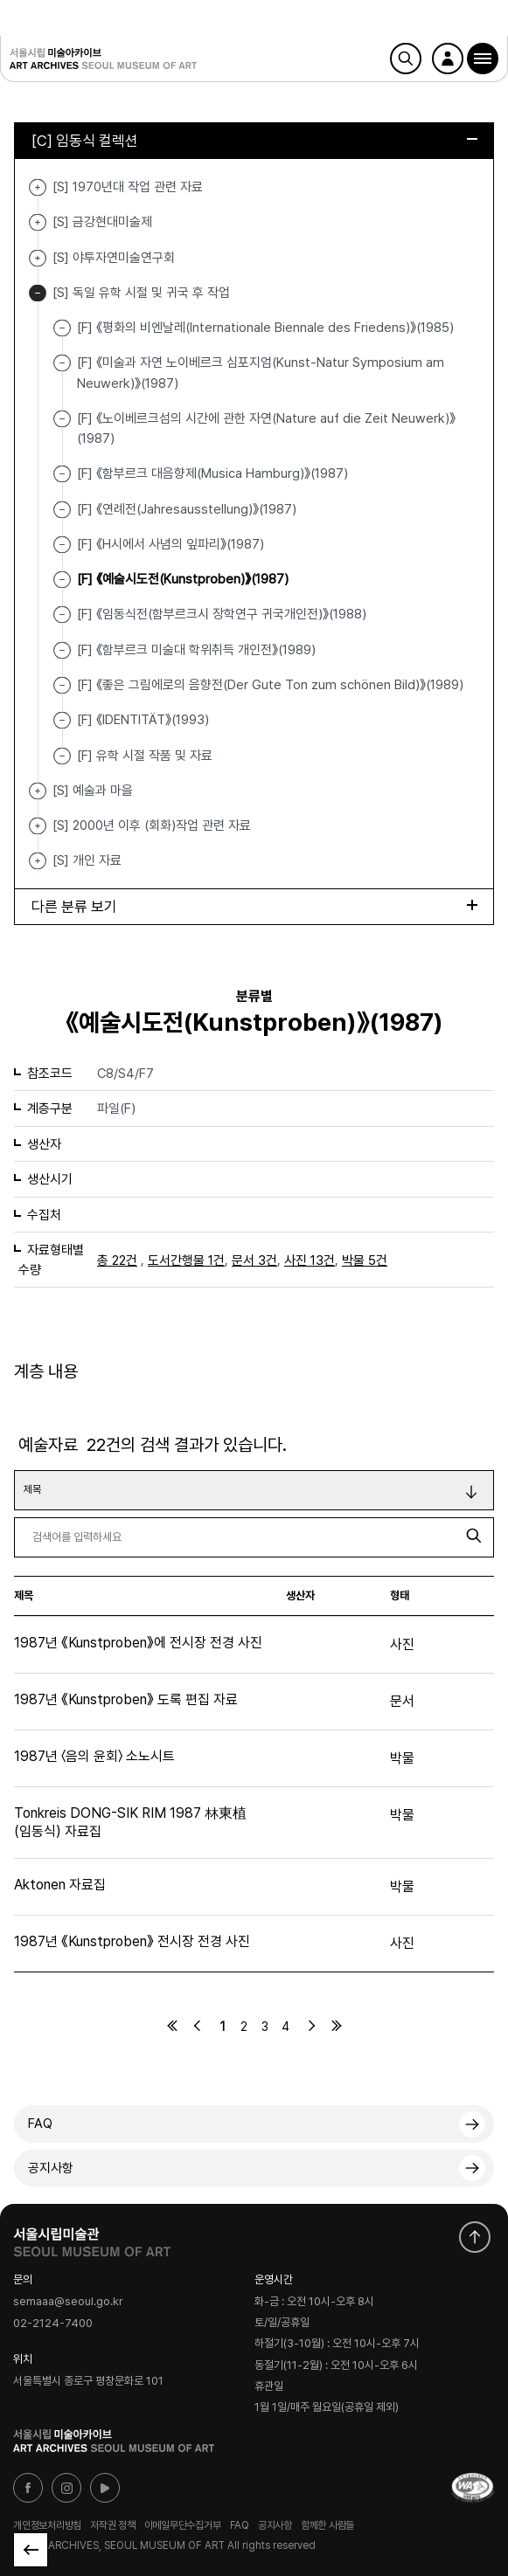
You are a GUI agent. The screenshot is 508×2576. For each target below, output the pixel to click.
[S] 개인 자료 (37, 861)
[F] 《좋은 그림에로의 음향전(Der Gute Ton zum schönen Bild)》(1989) (270, 685)
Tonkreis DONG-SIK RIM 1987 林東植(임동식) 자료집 (130, 1822)
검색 (405, 58)
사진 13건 (309, 1260)
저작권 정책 (113, 2525)
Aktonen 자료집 (60, 1884)
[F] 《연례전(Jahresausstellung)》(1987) (186, 508)
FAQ (40, 2123)
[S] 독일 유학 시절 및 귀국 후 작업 (37, 293)
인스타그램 (66, 2488)
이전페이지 (197, 2025)
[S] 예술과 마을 (37, 791)
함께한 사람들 (327, 2525)
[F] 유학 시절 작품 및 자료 (144, 755)
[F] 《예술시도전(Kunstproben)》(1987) (183, 579)
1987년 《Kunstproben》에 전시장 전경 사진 (138, 1642)
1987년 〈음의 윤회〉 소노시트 (94, 1756)
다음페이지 (311, 2025)
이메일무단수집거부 (182, 2525)
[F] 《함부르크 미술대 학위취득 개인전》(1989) (196, 649)
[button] (482, 58)
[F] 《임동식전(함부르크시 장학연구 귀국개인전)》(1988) (221, 614)
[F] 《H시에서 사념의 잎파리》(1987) (170, 544)
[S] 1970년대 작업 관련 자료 (37, 187)
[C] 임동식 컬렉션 (254, 140)
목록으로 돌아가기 (30, 2549)
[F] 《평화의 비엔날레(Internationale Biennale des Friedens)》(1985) (265, 327)
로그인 (447, 58)
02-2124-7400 (53, 2323)
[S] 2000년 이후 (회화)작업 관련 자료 (37, 826)
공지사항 (50, 2168)
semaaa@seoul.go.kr (68, 2302)
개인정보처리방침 (47, 2525)
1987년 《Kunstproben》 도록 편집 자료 (126, 1699)
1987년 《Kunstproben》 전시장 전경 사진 (132, 1941)
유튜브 (105, 2488)
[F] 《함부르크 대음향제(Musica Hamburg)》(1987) (212, 473)
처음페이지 (172, 2025)
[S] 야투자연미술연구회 (37, 258)
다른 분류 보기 (254, 906)
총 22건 (117, 1260)
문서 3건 (254, 1260)
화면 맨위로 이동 (475, 2237)
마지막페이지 (336, 2025)
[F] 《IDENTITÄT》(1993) (143, 720)
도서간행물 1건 (186, 1260)
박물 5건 (364, 1260)
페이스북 (28, 2488)
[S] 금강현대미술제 (37, 222)
